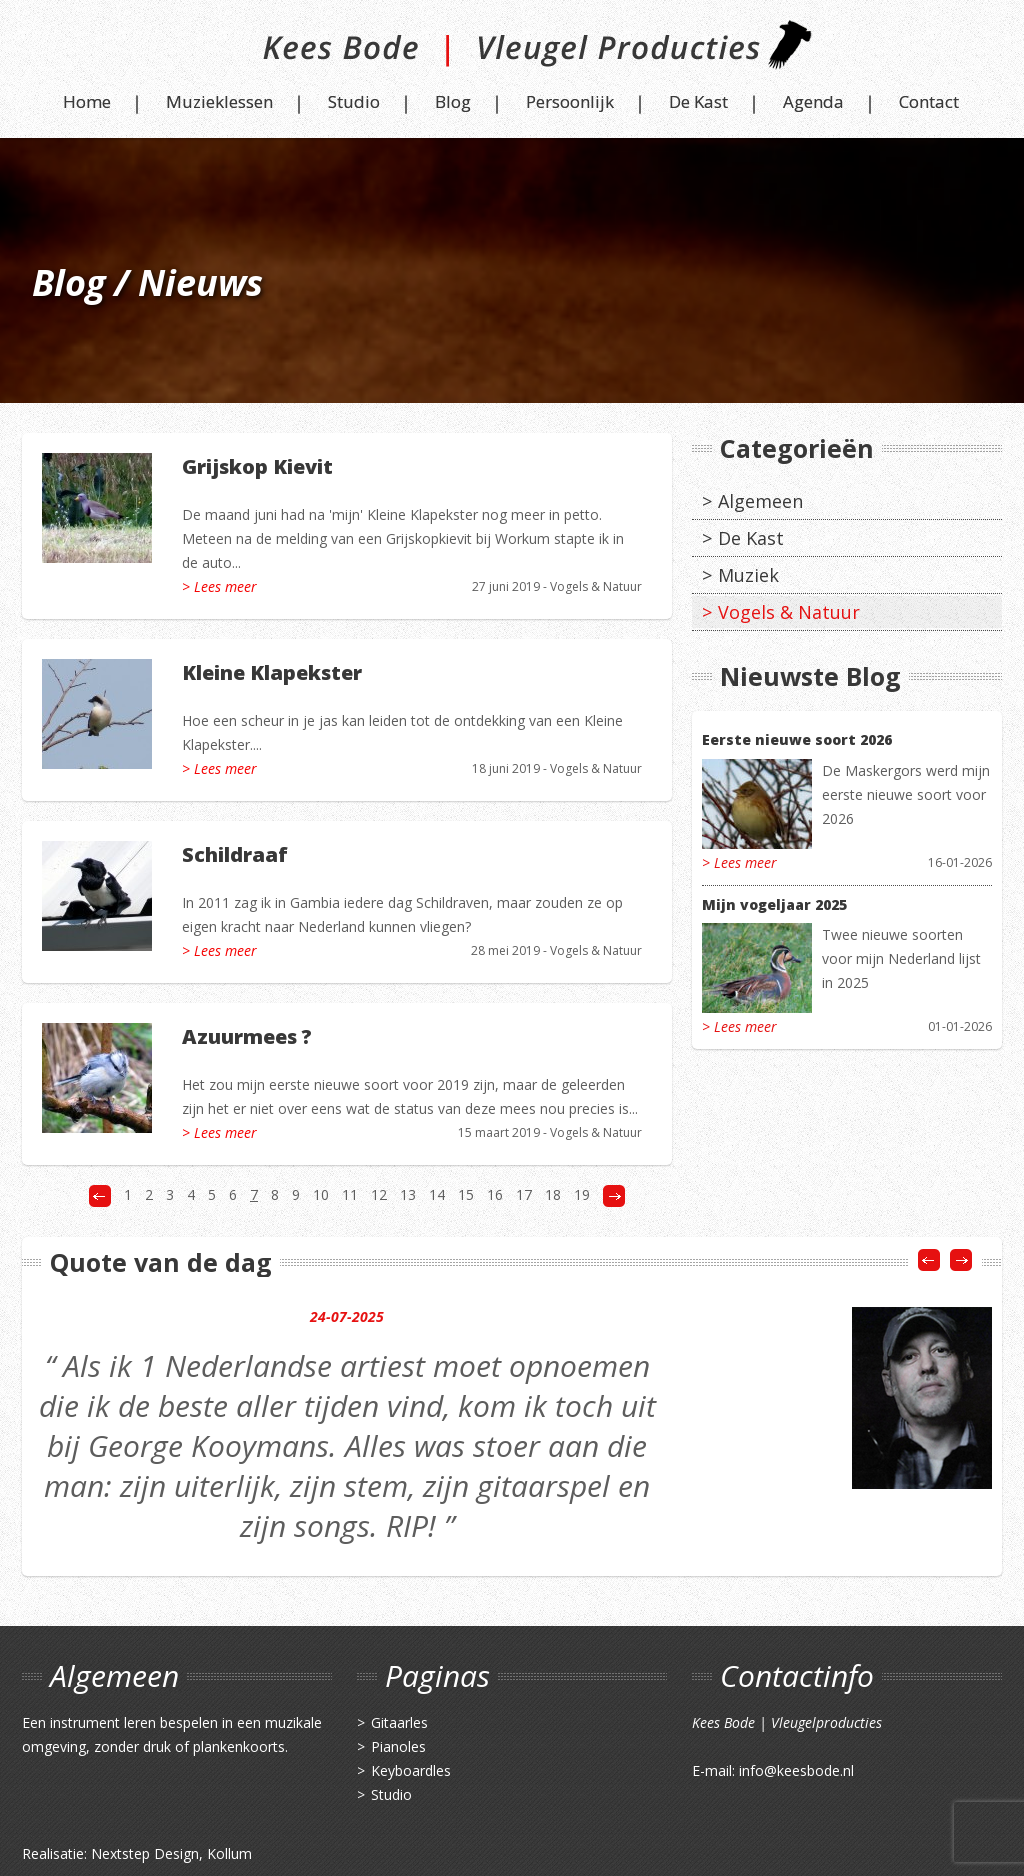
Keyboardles (411, 1770)
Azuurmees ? (247, 1036)
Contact (929, 101)
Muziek (748, 575)
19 (582, 1194)
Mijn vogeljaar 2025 (774, 904)
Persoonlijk (570, 101)
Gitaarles (399, 1722)
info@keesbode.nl (796, 1770)
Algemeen (760, 501)
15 (466, 1194)
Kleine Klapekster (272, 672)
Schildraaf (235, 854)
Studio (354, 101)
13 (408, 1194)
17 (524, 1194)
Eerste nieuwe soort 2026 (797, 739)
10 (321, 1194)
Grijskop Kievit (257, 466)
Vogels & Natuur (596, 586)
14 (437, 1194)
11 (350, 1194)
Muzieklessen (219, 101)
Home (87, 101)
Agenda (813, 101)
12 (379, 1194)
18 (553, 1194)
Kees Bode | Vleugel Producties (512, 52)
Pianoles (398, 1746)
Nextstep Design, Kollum (171, 1853)
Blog (453, 101)
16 (495, 1194)
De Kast (698, 101)
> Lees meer (219, 586)
